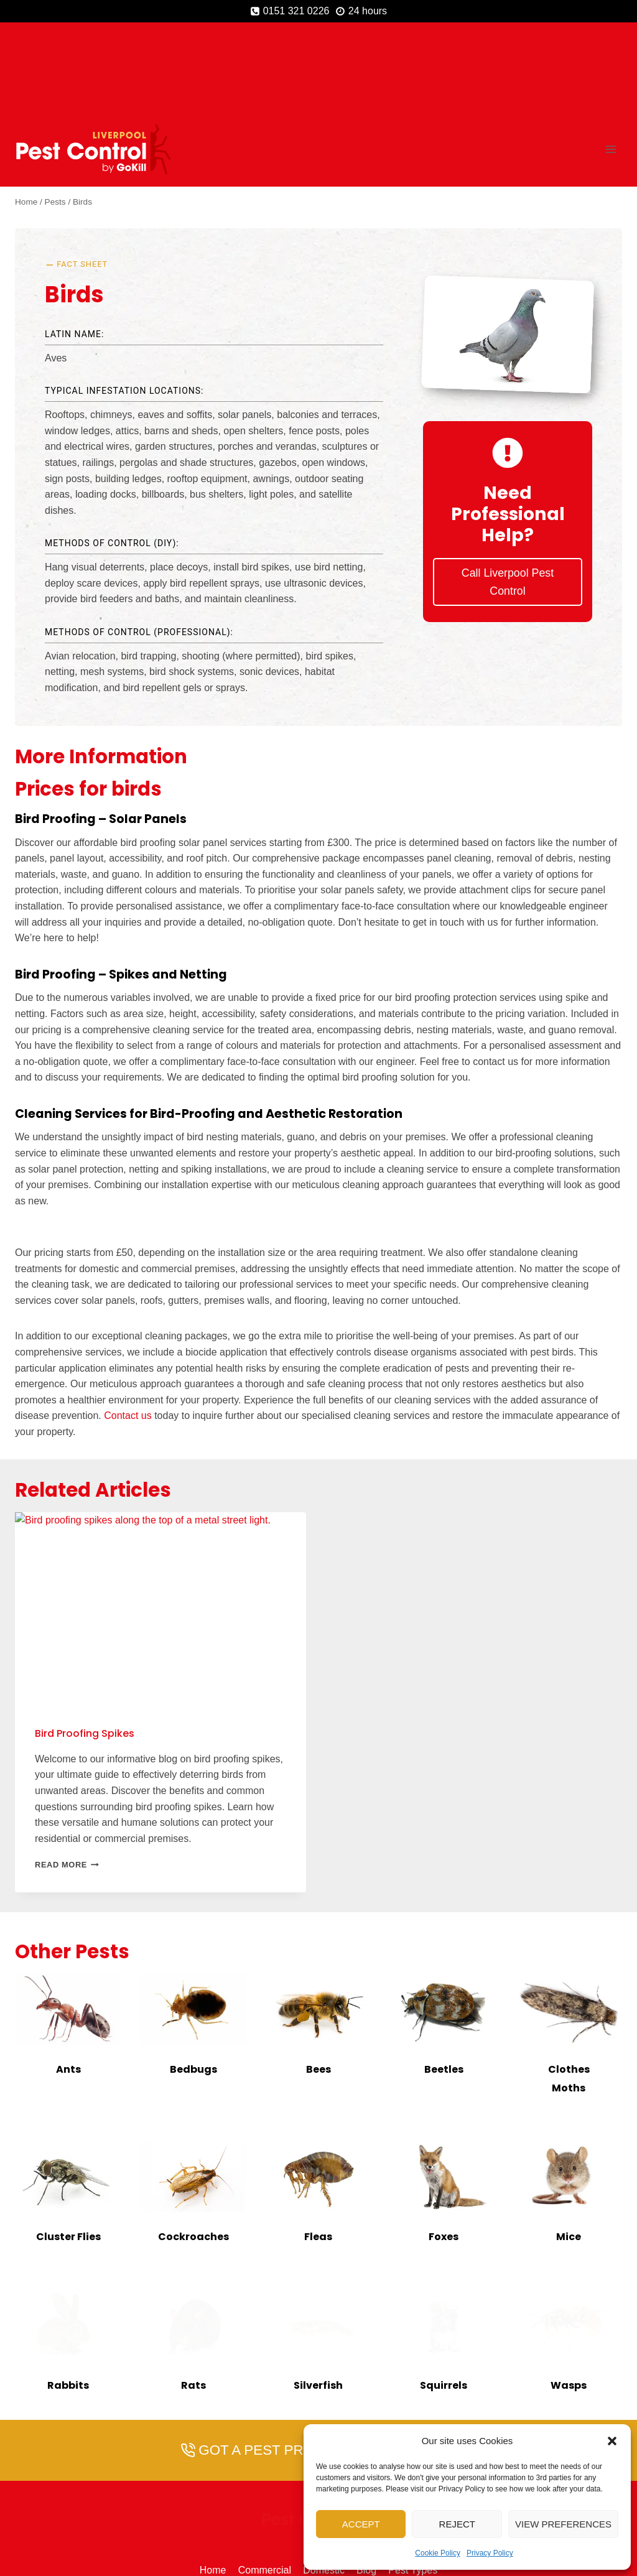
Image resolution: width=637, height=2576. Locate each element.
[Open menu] (610, 59)
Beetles (443, 1979)
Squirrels (443, 2295)
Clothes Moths (569, 1988)
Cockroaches (193, 2146)
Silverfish (318, 2295)
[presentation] (68, 1919)
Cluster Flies (68, 2146)
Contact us (127, 1326)
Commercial (264, 2480)
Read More (67, 1775)
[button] (612, 2441)
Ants (68, 1979)
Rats (193, 2295)
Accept (361, 2524)
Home (213, 2480)
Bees (318, 1979)
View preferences (563, 2524)
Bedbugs (193, 1979)
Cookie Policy (437, 2553)
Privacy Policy (490, 2553)
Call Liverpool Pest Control (508, 499)
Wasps (569, 2295)
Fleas (318, 2146)
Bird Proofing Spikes (84, 1643)
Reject (457, 2524)
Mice (568, 2146)
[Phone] (284, 2521)
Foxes (443, 2146)
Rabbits (68, 2295)
